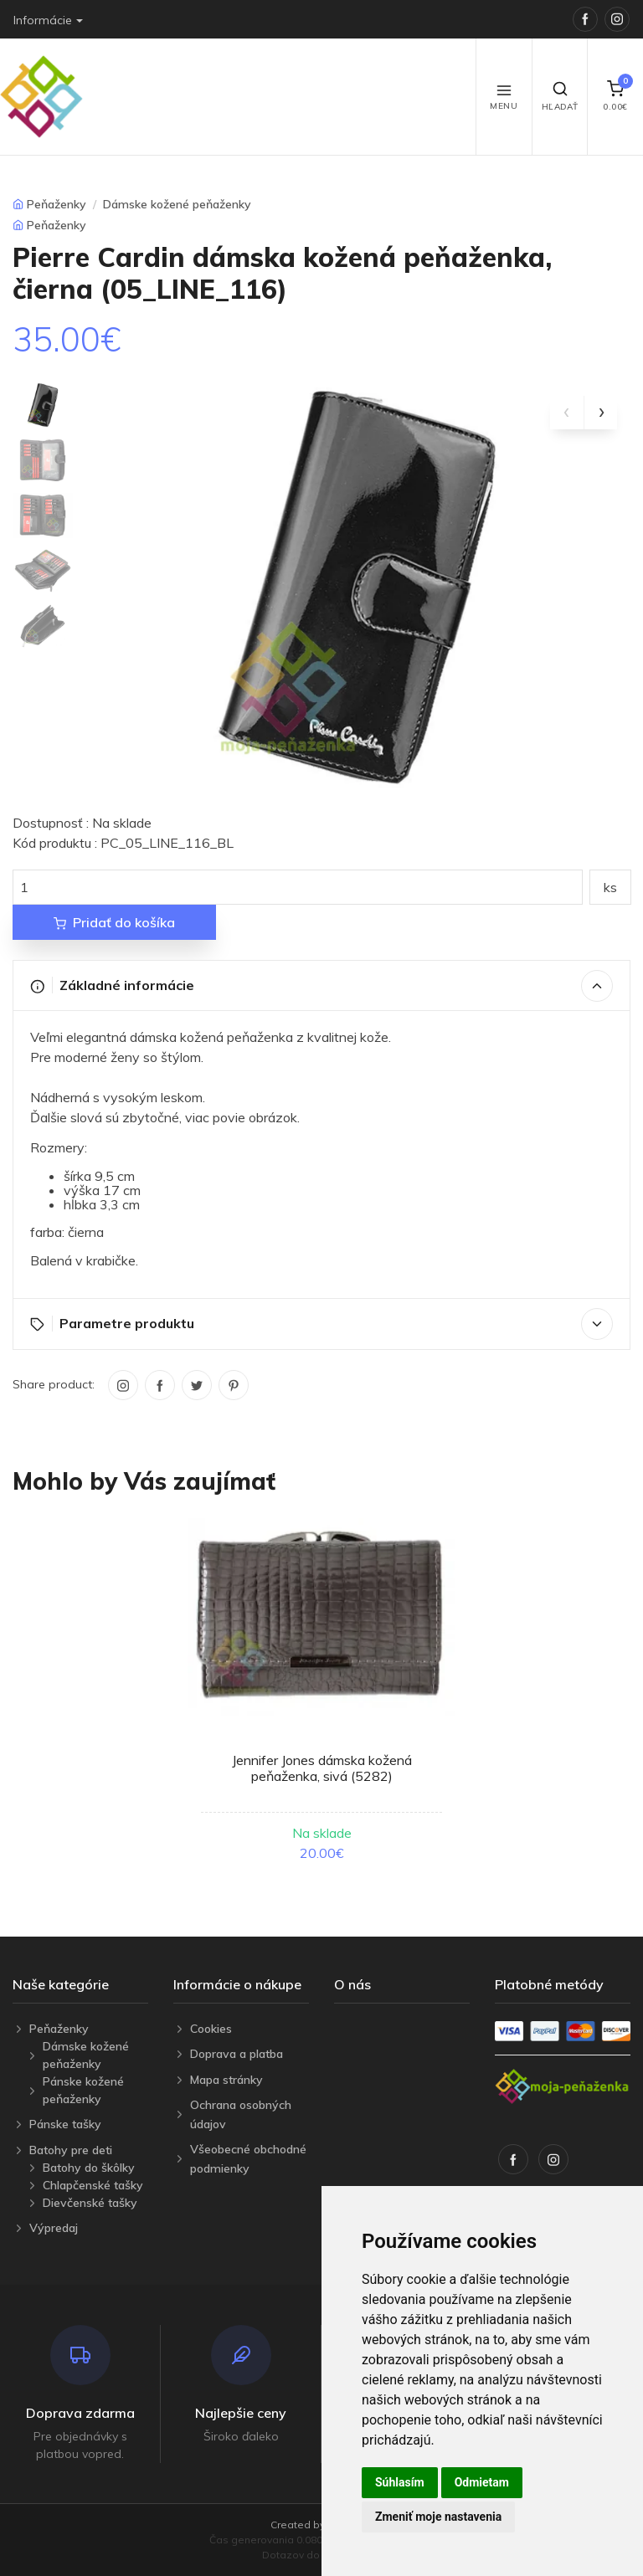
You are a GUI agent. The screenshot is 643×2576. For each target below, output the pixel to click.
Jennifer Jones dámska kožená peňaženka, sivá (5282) (322, 1768)
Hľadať (560, 96)
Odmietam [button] (482, 2482)
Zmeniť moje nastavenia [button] (438, 2516)
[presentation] (567, 412)
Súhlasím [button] (399, 2482)
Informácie (42, 20)
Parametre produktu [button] (321, 1324)
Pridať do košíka (114, 922)
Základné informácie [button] (321, 986)
